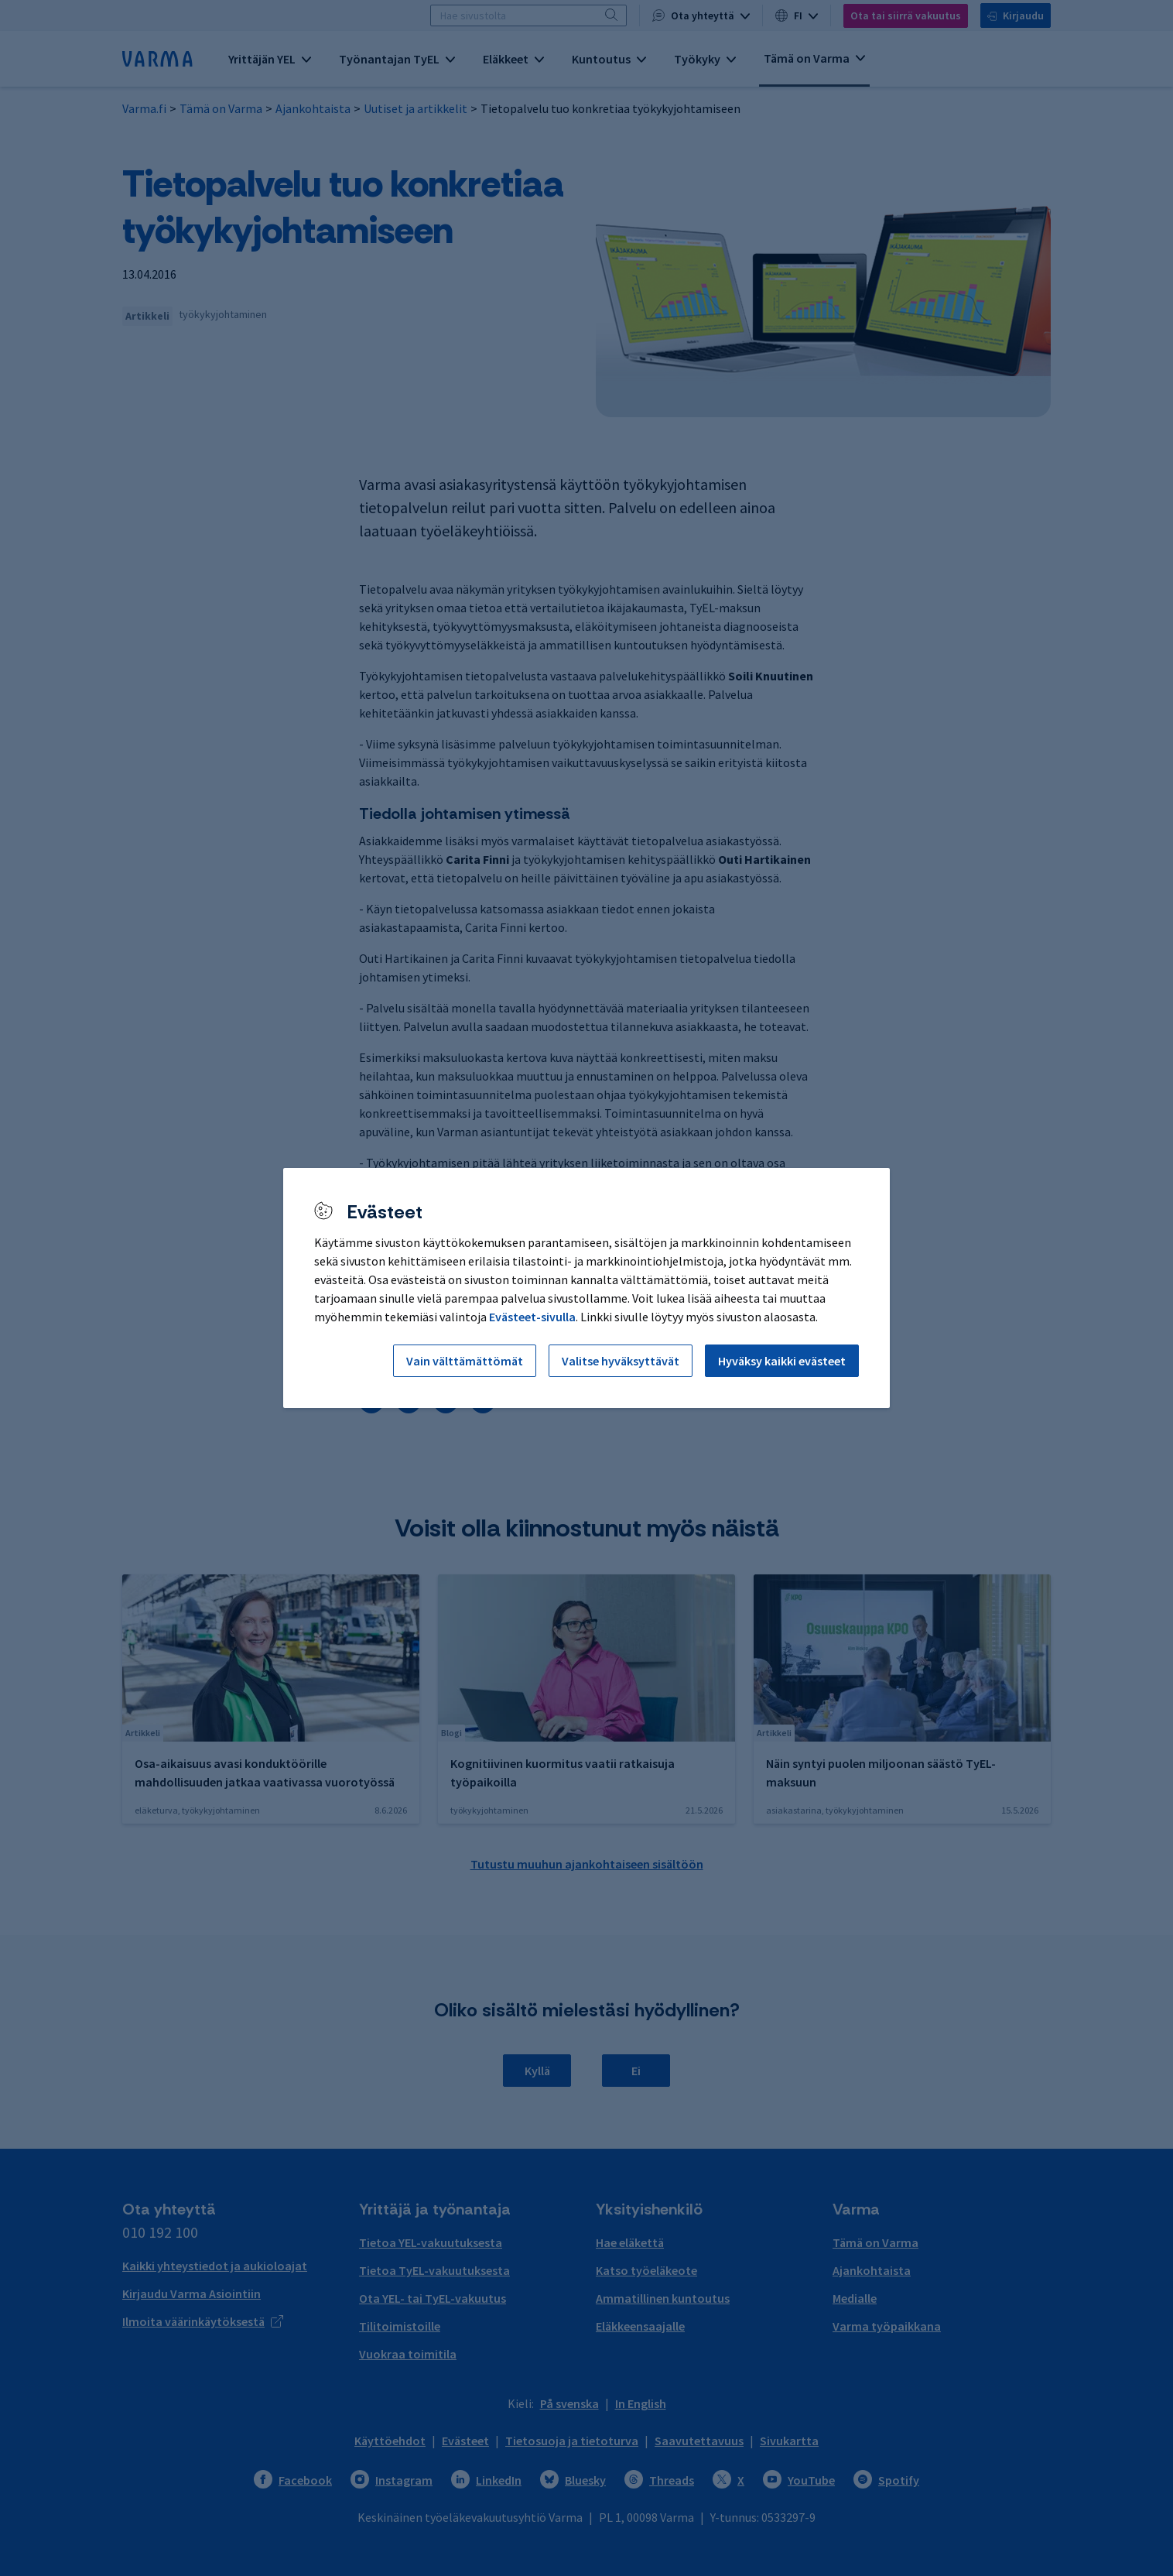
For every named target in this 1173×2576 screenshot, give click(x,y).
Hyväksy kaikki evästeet (782, 1360)
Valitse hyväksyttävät (620, 1360)
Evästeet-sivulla (532, 1316)
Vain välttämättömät (464, 1360)
